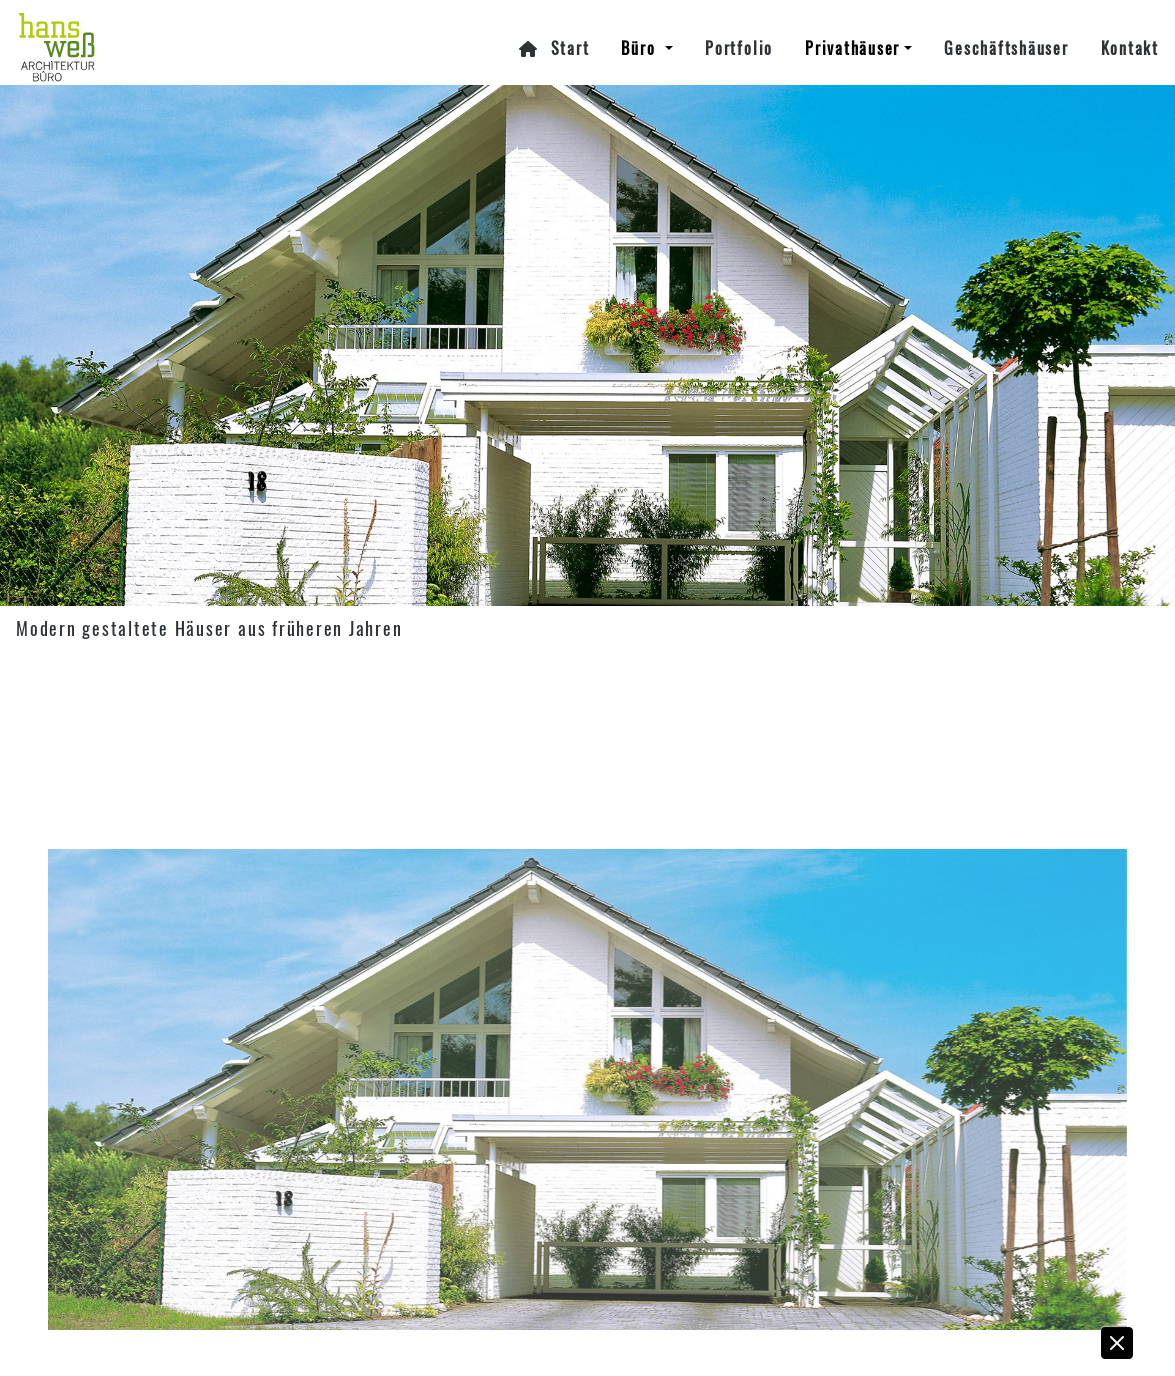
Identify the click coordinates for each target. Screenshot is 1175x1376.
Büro (641, 48)
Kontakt (1130, 48)
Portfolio (739, 48)
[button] (1118, 1348)
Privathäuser (852, 48)
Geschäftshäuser (1006, 48)
